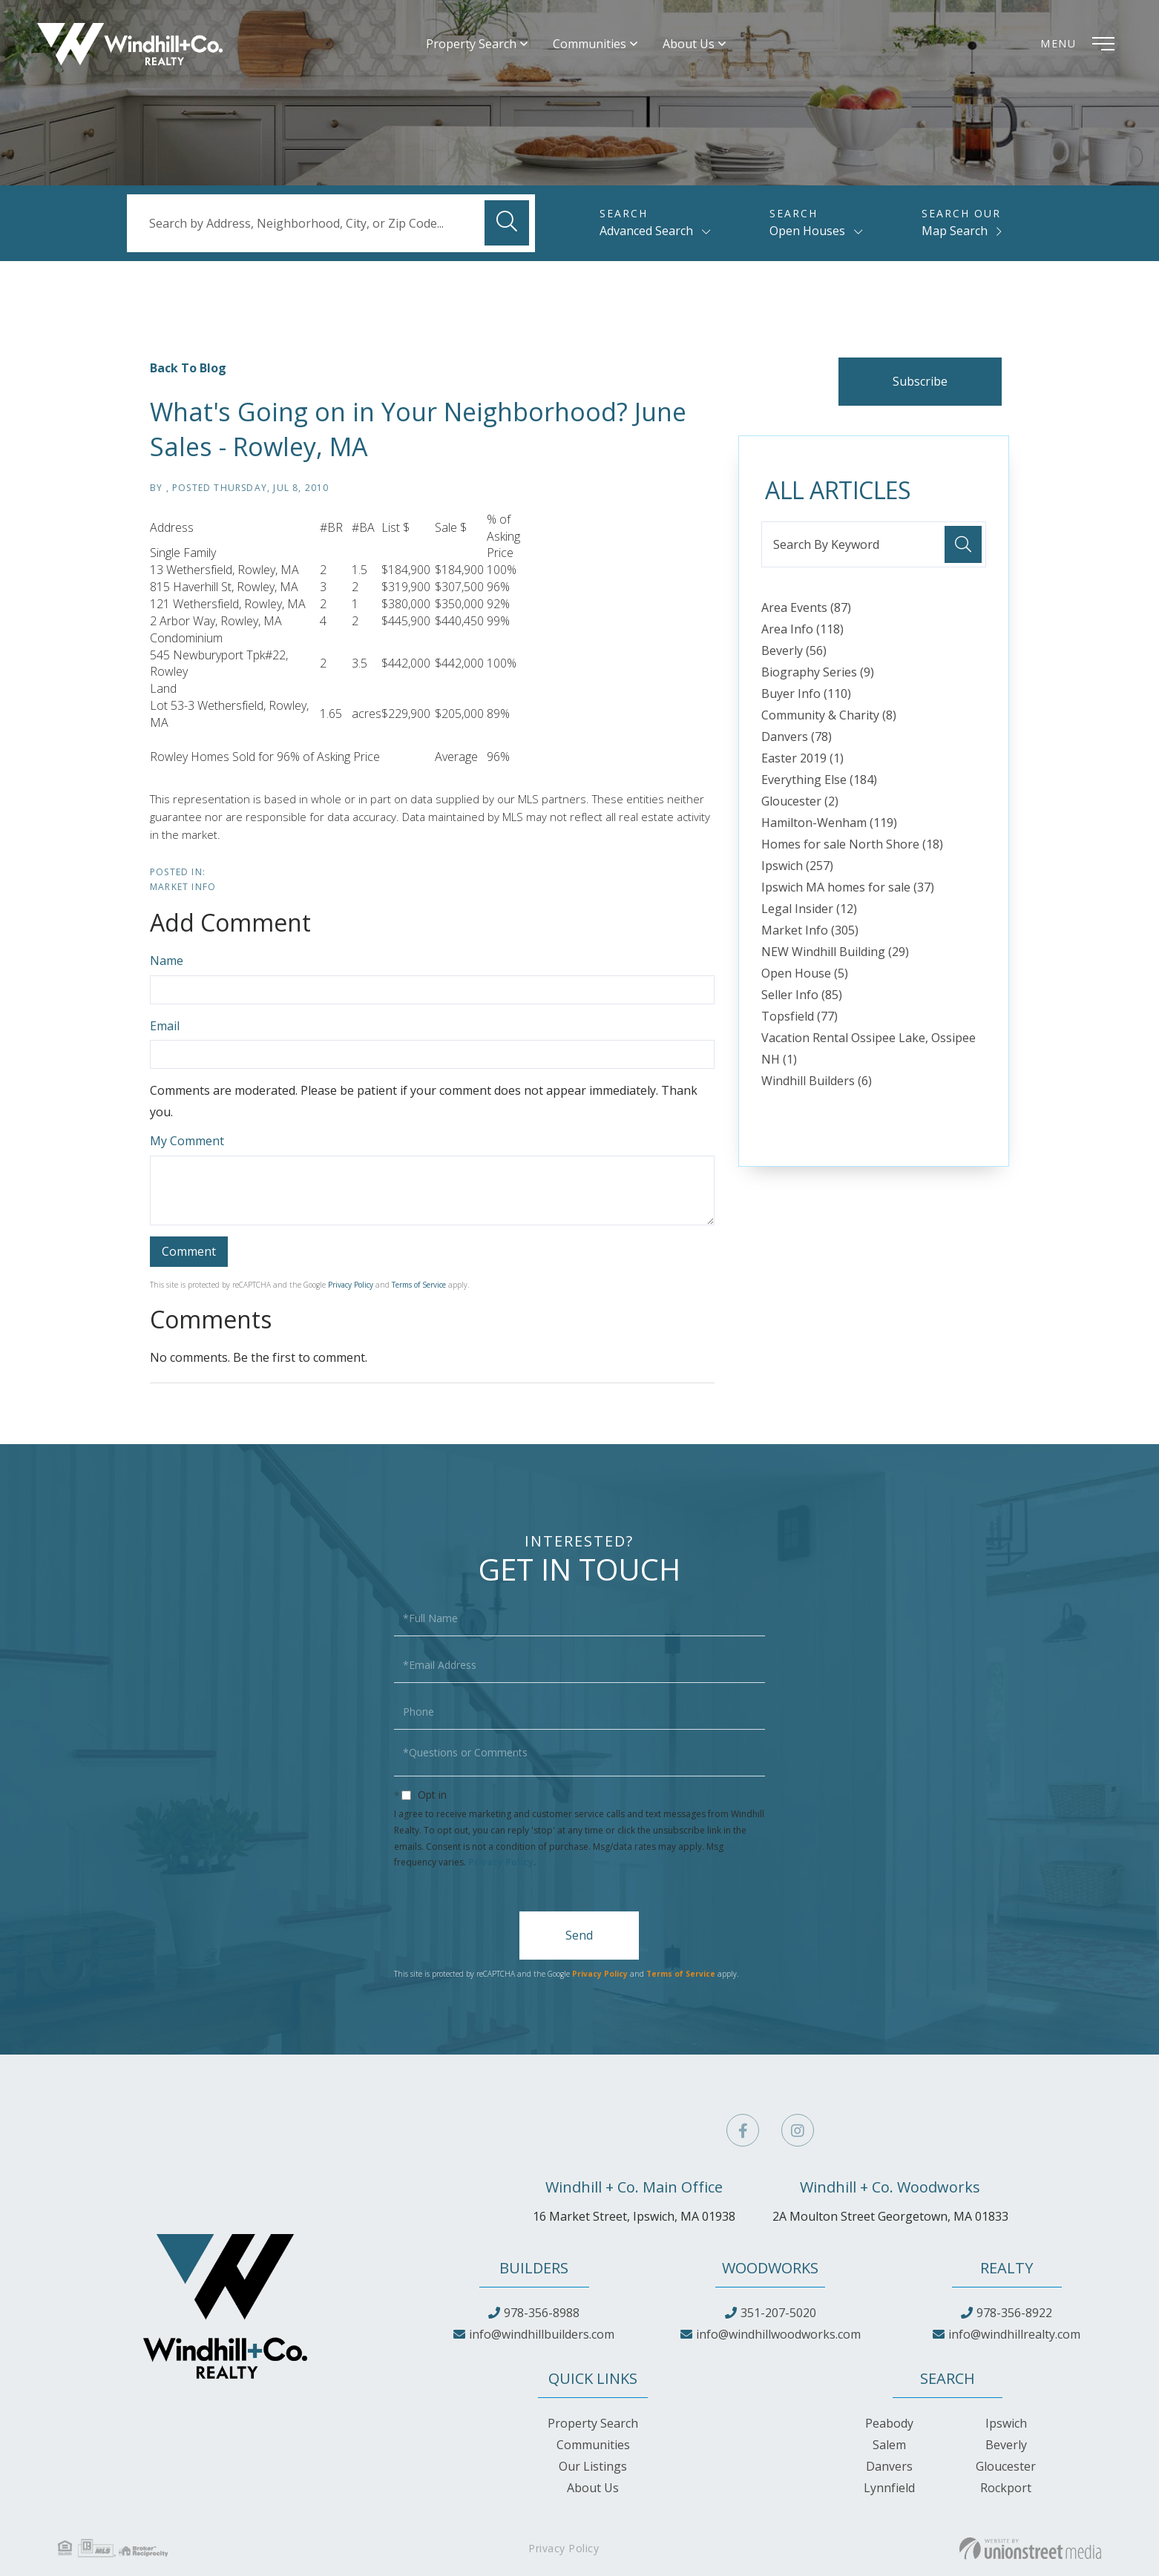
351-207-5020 (778, 2313)
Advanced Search (646, 231)
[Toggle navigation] (1081, 44)
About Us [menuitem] (689, 44)
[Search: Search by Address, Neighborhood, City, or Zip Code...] (331, 223)
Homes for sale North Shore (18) (852, 844)
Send (579, 1935)
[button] (507, 223)
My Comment (187, 1141)
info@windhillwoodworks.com (778, 2334)
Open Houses (807, 231)
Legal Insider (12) (809, 908)
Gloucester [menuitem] (1006, 2466)
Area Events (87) (806, 607)
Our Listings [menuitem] (593, 2466)
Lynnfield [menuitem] (889, 2488)
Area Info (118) (802, 629)
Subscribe (920, 381)
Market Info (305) (809, 930)
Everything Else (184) (819, 779)
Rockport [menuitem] (1005, 2488)
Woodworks (770, 2268)
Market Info (183, 886)
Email (165, 1026)
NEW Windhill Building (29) (835, 951)
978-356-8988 (542, 2313)
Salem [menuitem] (889, 2445)
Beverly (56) (794, 650)
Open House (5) (804, 973)
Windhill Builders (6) (816, 1081)
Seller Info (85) (801, 994)
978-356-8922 (1014, 2313)
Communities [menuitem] (590, 44)
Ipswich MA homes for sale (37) (847, 887)
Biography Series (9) (817, 672)
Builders (533, 2268)
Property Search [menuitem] (472, 44)
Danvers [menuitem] (889, 2466)
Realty (1006, 2268)
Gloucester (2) (799, 801)
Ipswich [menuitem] (1006, 2423)
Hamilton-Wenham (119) (829, 822)
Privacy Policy (350, 1284)
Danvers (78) (796, 736)
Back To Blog (188, 368)
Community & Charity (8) (828, 715)
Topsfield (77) (799, 1016)
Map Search (955, 231)
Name (166, 960)
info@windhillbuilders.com (541, 2334)
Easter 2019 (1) (802, 758)
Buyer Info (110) (806, 693)
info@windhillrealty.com (1014, 2334)
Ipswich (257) (797, 865)
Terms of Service (419, 1284)
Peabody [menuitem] (889, 2423)
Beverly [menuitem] (1006, 2445)
